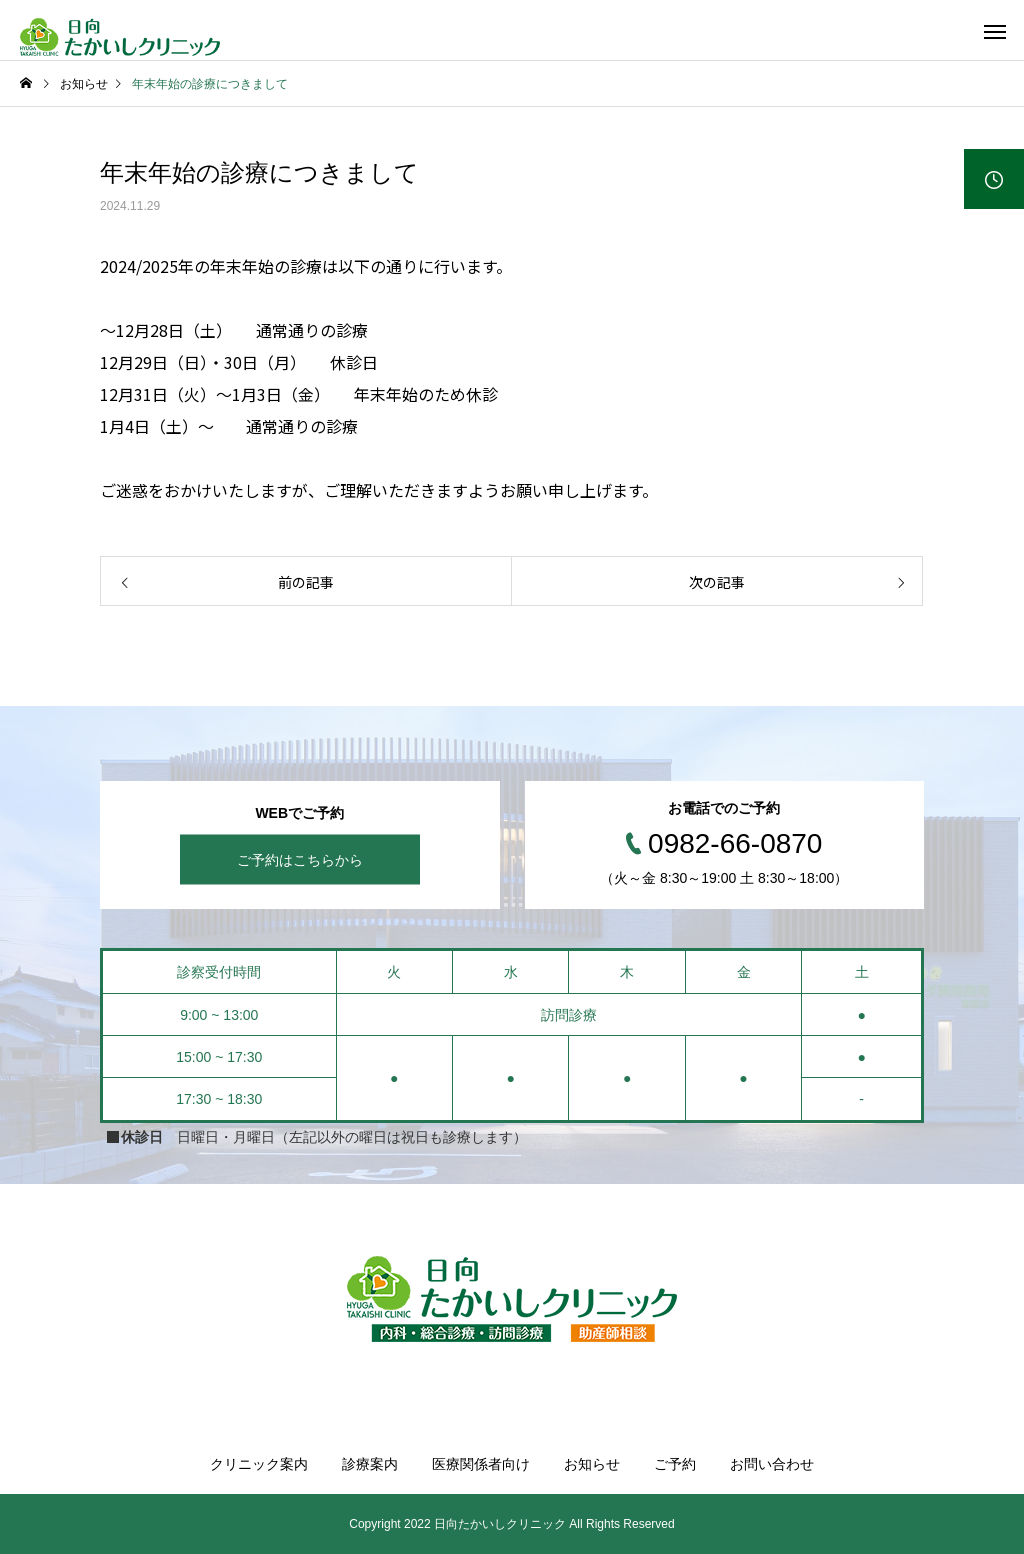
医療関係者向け (481, 1464)
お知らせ (592, 1464)
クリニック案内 (259, 1464)
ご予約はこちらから (300, 860)
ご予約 (675, 1464)
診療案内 (370, 1464)
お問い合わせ (772, 1464)
